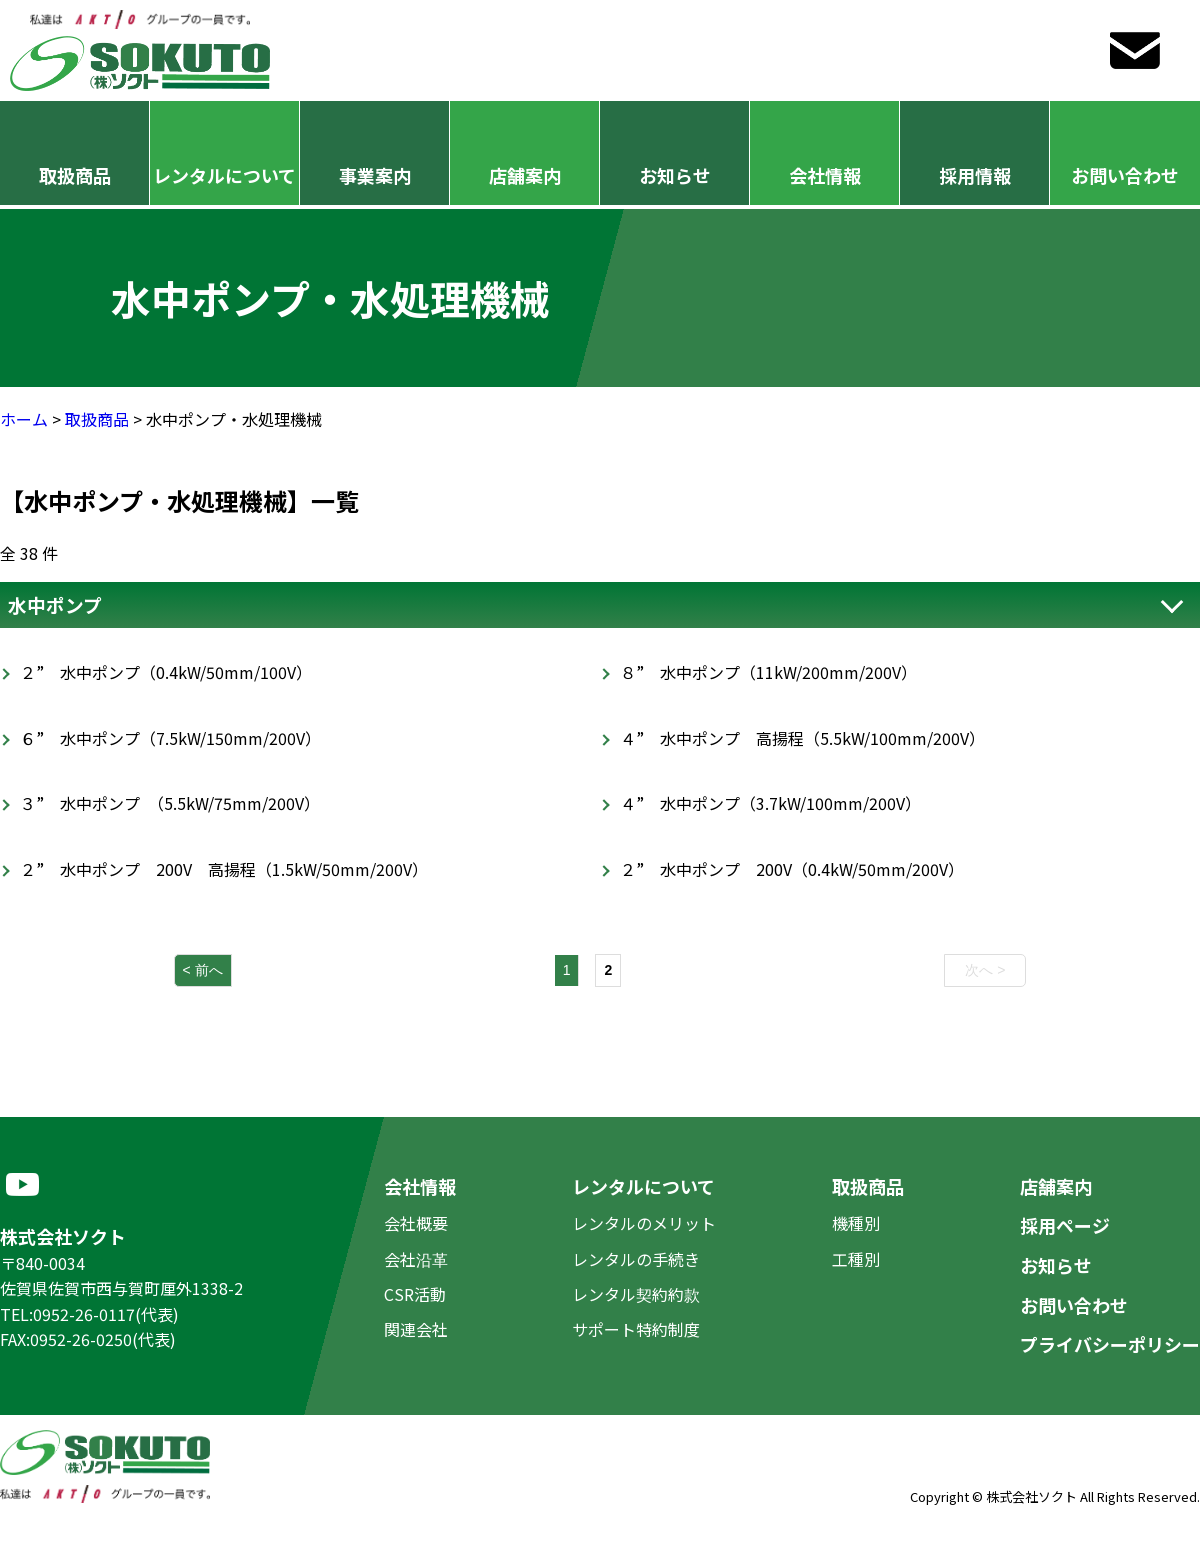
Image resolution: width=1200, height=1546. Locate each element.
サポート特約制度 (636, 1329)
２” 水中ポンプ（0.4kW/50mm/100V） (166, 672)
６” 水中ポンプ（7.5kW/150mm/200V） (170, 738)
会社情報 (825, 175)
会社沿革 (416, 1259)
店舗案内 (525, 175)
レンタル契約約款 (636, 1294)
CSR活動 (415, 1294)
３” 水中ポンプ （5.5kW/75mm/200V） (170, 803)
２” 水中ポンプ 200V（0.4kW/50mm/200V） (792, 869)
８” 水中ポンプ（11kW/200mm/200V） (768, 672)
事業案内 (375, 175)
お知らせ (675, 175)
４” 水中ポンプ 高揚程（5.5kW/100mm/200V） (802, 738)
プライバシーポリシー (1110, 1344)
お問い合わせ (1125, 175)
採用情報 (975, 175)
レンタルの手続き (636, 1259)
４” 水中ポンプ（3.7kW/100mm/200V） (770, 803)
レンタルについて (224, 175)
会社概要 (416, 1223)
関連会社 (416, 1329)
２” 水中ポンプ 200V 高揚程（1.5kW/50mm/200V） (224, 869)
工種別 (856, 1259)
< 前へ (203, 970)
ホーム (24, 419)
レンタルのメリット (644, 1223)
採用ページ (1065, 1225)
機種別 (856, 1223)
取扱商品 (75, 175)
